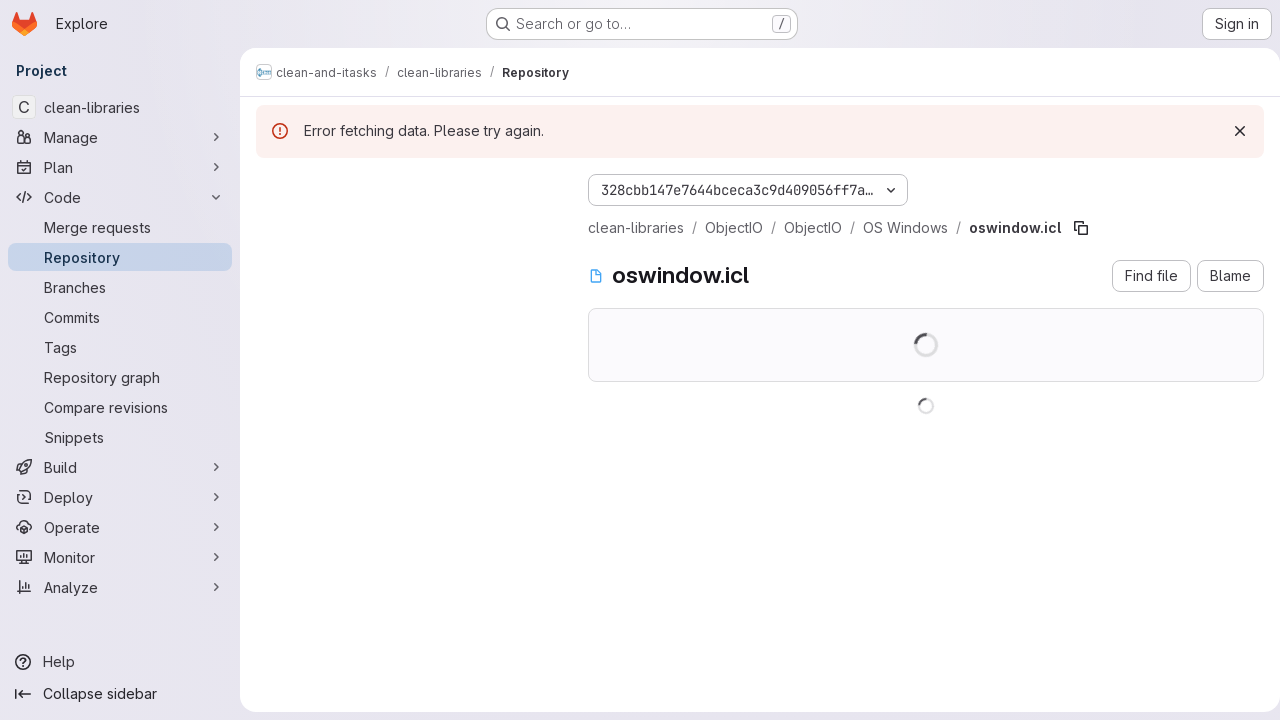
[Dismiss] (1232, 131)
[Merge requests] (120, 227)
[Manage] (120, 137)
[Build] (120, 467)
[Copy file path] (1081, 228)
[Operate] (120, 527)
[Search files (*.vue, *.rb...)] (406, 226)
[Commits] (120, 317)
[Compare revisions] (120, 407)
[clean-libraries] (120, 107)
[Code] (120, 197)
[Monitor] (120, 557)
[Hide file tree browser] (272, 186)
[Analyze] (120, 587)
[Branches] (120, 287)
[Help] (120, 662)
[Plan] (120, 167)
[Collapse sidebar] (120, 694)
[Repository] (120, 257)
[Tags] (120, 347)
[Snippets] (120, 437)
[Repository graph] (120, 377)
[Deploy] (120, 497)
